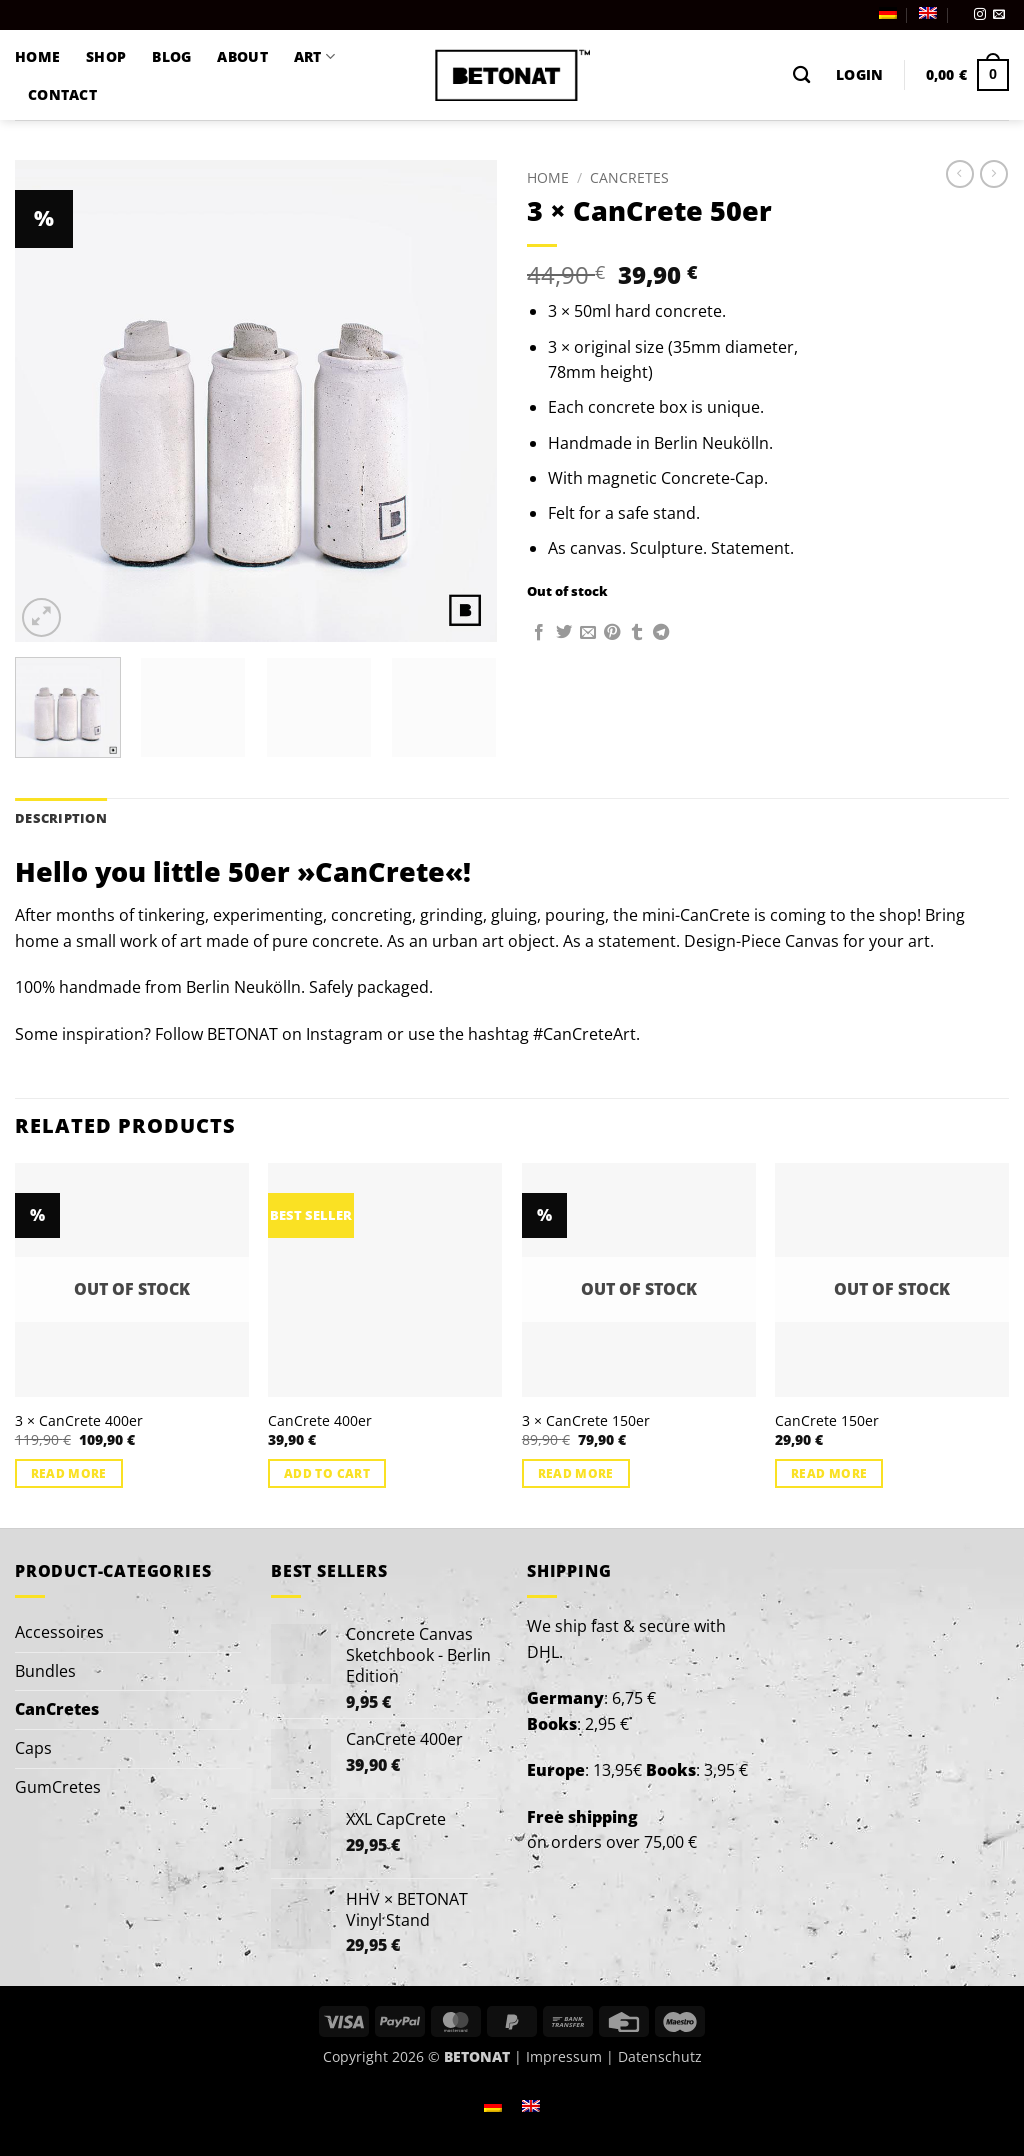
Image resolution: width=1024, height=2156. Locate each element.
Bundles (45, 1671)
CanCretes (629, 177)
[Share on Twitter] (564, 633)
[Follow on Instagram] (980, 15)
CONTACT (62, 94)
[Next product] (960, 174)
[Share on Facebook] (539, 633)
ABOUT (242, 56)
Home (548, 177)
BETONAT (242, 1034)
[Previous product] (994, 174)
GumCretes (58, 1787)
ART (314, 57)
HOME (37, 56)
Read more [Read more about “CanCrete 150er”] (829, 1473)
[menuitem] (888, 13)
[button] (859, 75)
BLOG (171, 56)
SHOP (106, 56)
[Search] (801, 75)
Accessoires (59, 1632)
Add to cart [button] (327, 1473)
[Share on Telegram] (661, 633)
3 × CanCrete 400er (79, 1421)
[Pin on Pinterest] (612, 633)
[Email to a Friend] (588, 633)
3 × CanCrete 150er (586, 1421)
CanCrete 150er (827, 1421)
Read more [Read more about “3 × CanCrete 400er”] (69, 1473)
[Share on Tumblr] (637, 633)
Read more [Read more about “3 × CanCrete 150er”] (576, 1473)
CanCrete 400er (320, 1421)
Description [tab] (61, 818)
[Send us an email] (999, 15)
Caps (33, 1748)
